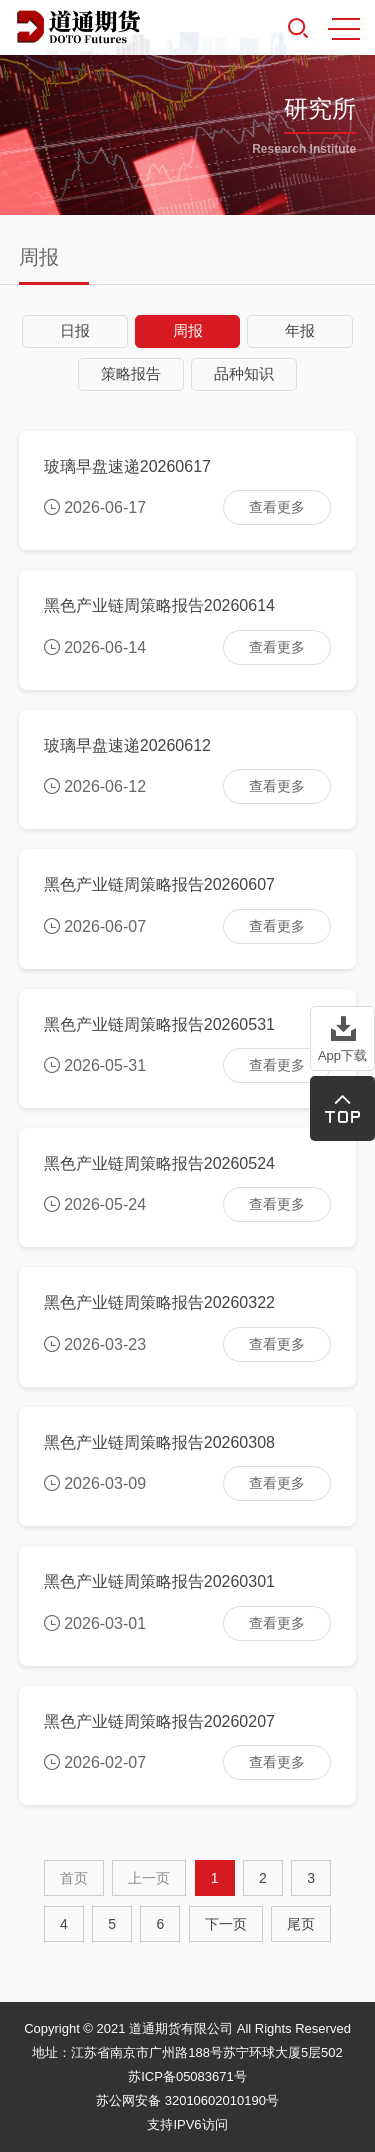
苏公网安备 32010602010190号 (187, 2100)
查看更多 (277, 507)
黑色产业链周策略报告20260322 (159, 1302)
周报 (188, 330)
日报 (75, 330)
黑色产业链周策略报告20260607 (159, 884)
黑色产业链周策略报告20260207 (159, 1721)
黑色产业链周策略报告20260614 (159, 605)
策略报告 (131, 373)
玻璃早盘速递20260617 (127, 466)
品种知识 (244, 373)
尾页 (301, 1924)
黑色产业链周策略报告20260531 (159, 1024)
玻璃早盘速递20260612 (127, 745)
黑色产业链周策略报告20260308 (159, 1442)
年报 (300, 330)
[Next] (226, 1924)
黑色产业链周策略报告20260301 (159, 1581)
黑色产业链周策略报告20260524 (159, 1163)
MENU (344, 29)
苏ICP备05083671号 (187, 2076)
